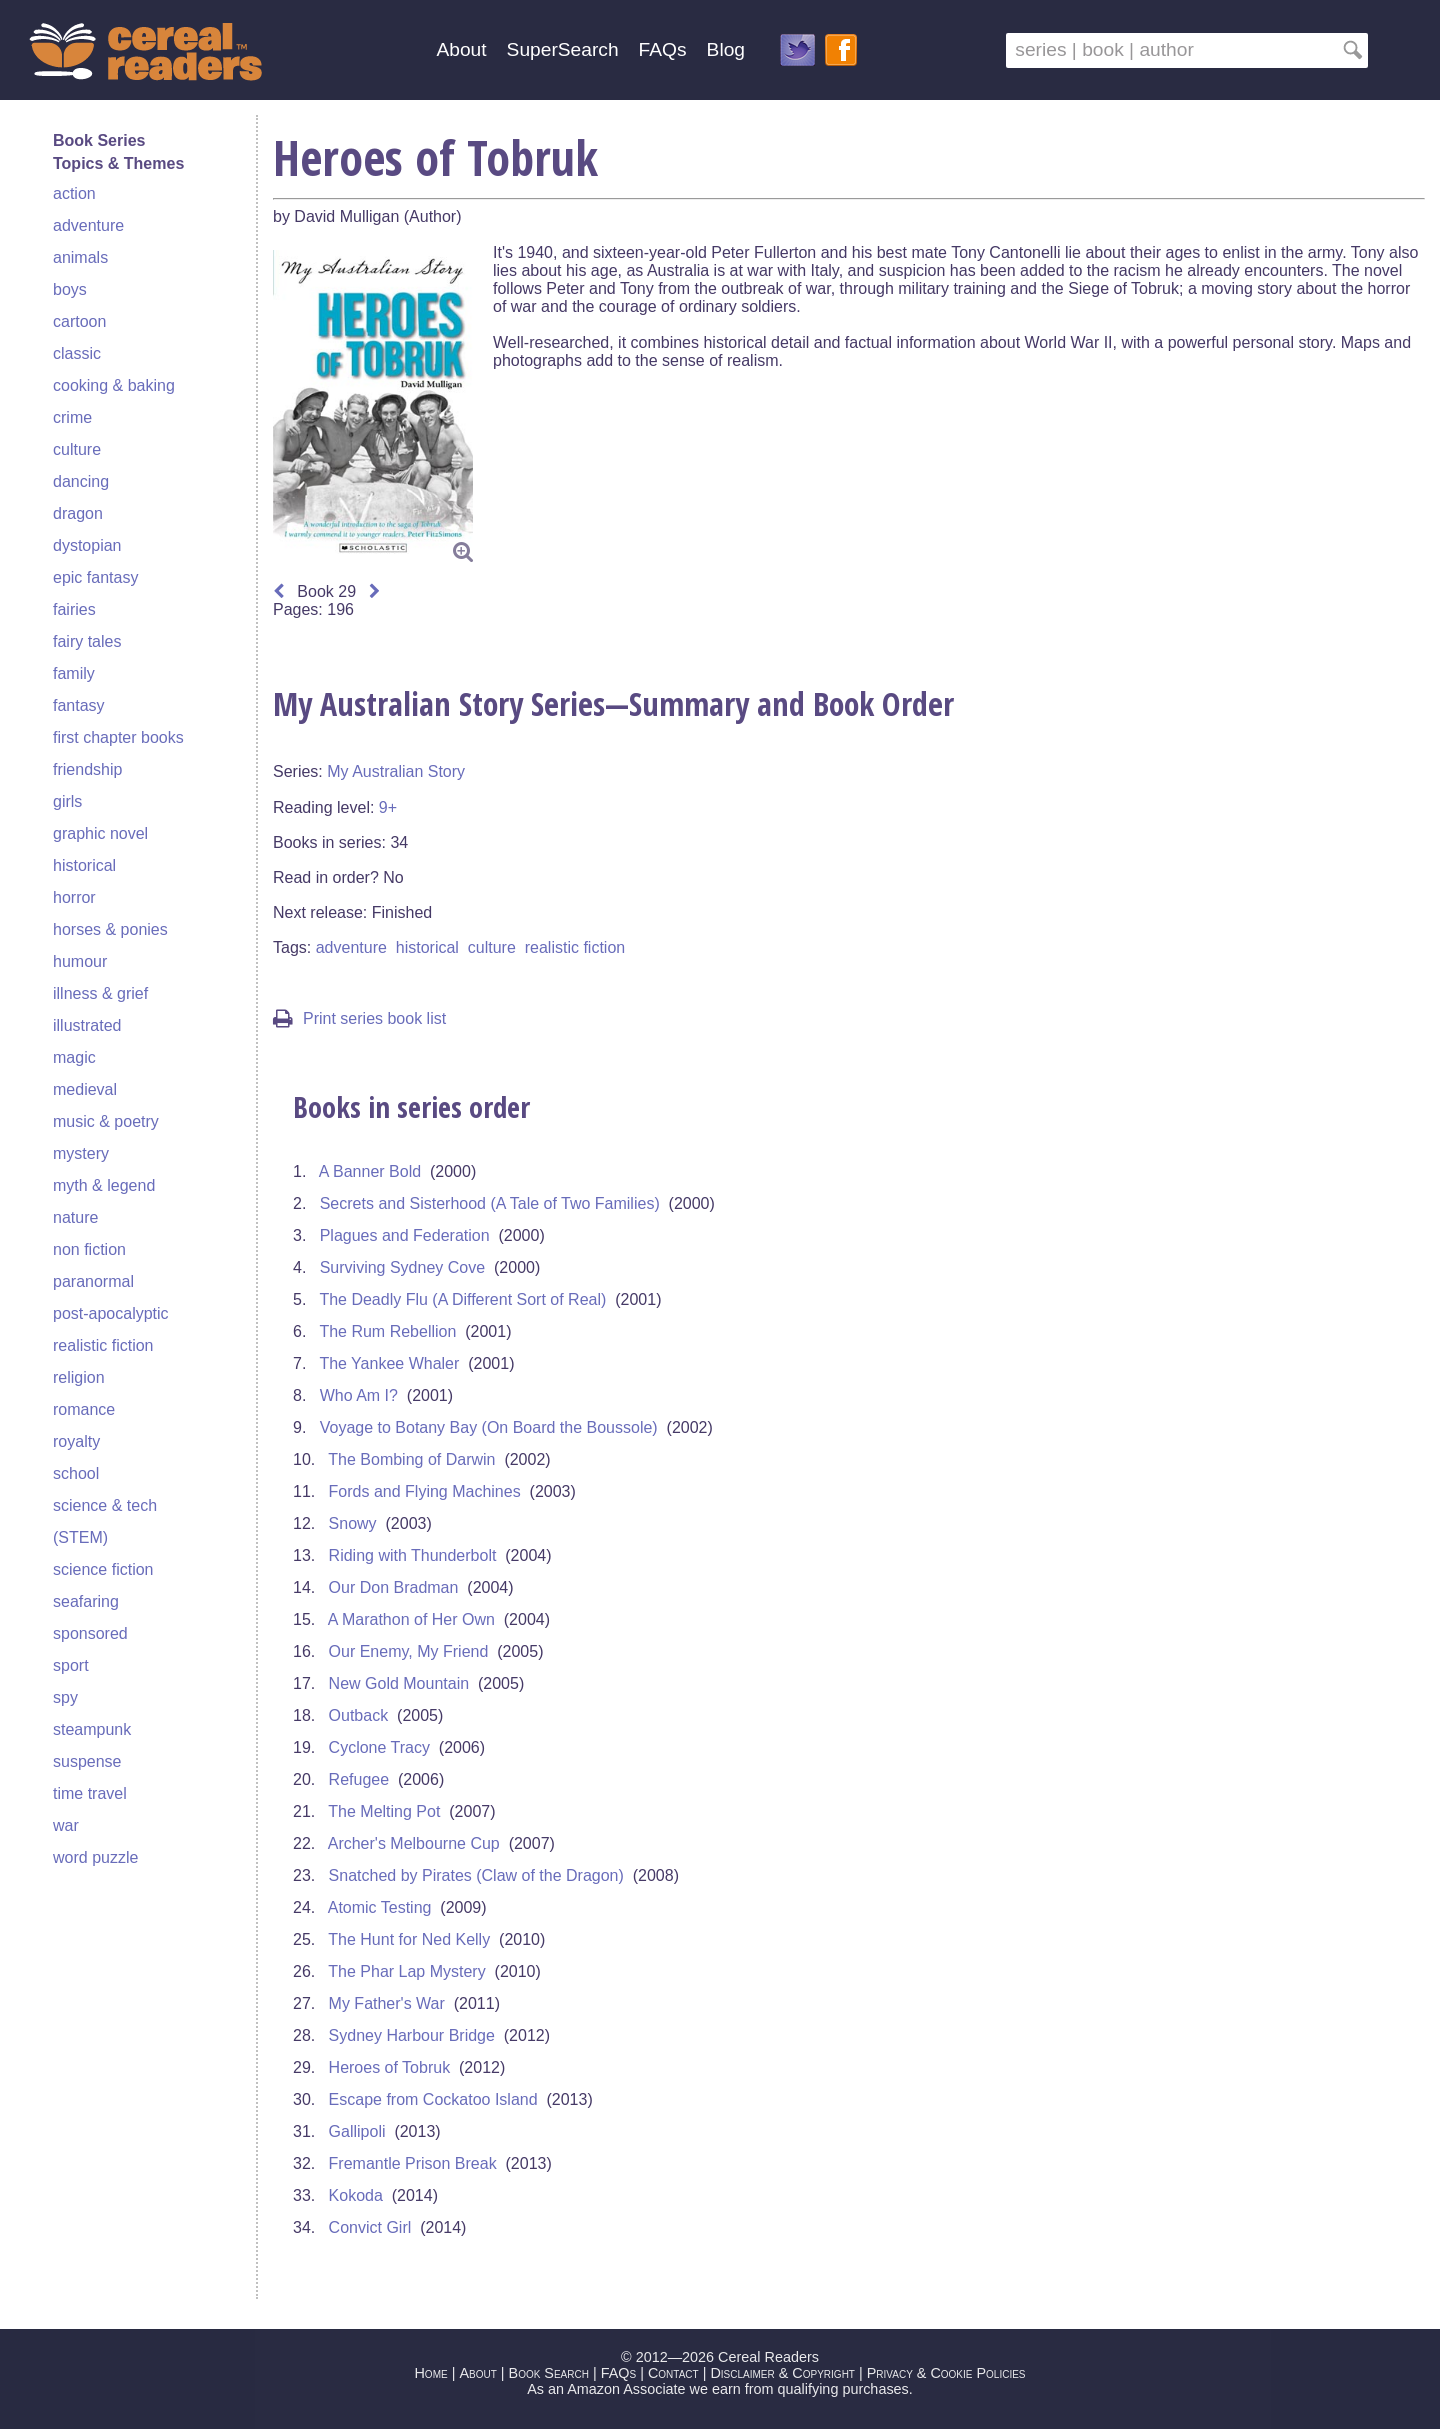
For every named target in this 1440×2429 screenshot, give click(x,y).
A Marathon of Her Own (411, 1619)
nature (75, 1217)
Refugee (359, 1779)
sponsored (90, 1633)
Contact (673, 2373)
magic (74, 1057)
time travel (90, 1793)
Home (430, 2373)
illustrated (87, 1025)
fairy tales (87, 641)
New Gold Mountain (399, 1683)
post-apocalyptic (111, 1313)
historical (84, 865)
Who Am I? (359, 1395)
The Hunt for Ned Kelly (409, 1939)
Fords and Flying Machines (425, 1491)
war (66, 1825)
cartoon (79, 321)
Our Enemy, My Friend (409, 1651)
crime (72, 417)
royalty (76, 1441)
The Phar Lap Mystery (406, 1971)
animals (80, 257)
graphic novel (100, 833)
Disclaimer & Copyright (782, 2373)
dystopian (87, 545)
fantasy (79, 705)
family (74, 673)
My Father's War (387, 2003)
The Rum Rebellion (387, 1331)
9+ (388, 807)
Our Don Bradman (394, 1587)
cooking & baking (114, 385)
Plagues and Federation (405, 1235)
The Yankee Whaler (389, 1363)
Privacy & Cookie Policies (946, 2373)
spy (65, 1697)
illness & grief (100, 993)
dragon (78, 513)
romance (84, 1409)
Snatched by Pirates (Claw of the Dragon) (476, 1875)
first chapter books (118, 737)
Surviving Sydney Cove (402, 1267)
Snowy (353, 1523)
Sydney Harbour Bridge (412, 2035)
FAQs (663, 49)
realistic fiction (103, 1345)
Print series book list (359, 1018)
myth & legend (104, 1185)
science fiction (103, 1569)
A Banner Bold (370, 1171)
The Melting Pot (384, 1811)
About (461, 49)
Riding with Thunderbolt (413, 1555)
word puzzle (95, 1857)
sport (71, 1665)
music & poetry (106, 1121)
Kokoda (356, 2195)
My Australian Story (396, 771)
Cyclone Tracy (379, 1747)
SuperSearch (563, 49)
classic (77, 353)
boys (70, 289)
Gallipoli (357, 2131)
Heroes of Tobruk (390, 2067)
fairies (74, 609)
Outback (359, 1715)
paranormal (93, 1281)
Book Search (549, 2373)
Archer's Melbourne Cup (414, 1843)
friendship (87, 769)
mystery (81, 1153)
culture (77, 449)
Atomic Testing (380, 1907)
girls (67, 801)
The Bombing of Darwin (411, 1459)
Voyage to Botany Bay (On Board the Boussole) (489, 1427)
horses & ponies (110, 929)
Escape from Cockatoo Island (433, 2099)
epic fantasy (95, 577)
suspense (87, 1761)
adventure (88, 225)
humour (80, 961)
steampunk (92, 1729)
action (74, 193)
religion (79, 1377)
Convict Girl (370, 2227)
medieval (85, 1089)
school (76, 1473)
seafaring (86, 1601)
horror (74, 897)
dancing (81, 481)
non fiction (89, 1249)
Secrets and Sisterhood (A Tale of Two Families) (490, 1203)
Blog (726, 49)
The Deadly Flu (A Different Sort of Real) (462, 1299)
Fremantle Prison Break (413, 2163)
